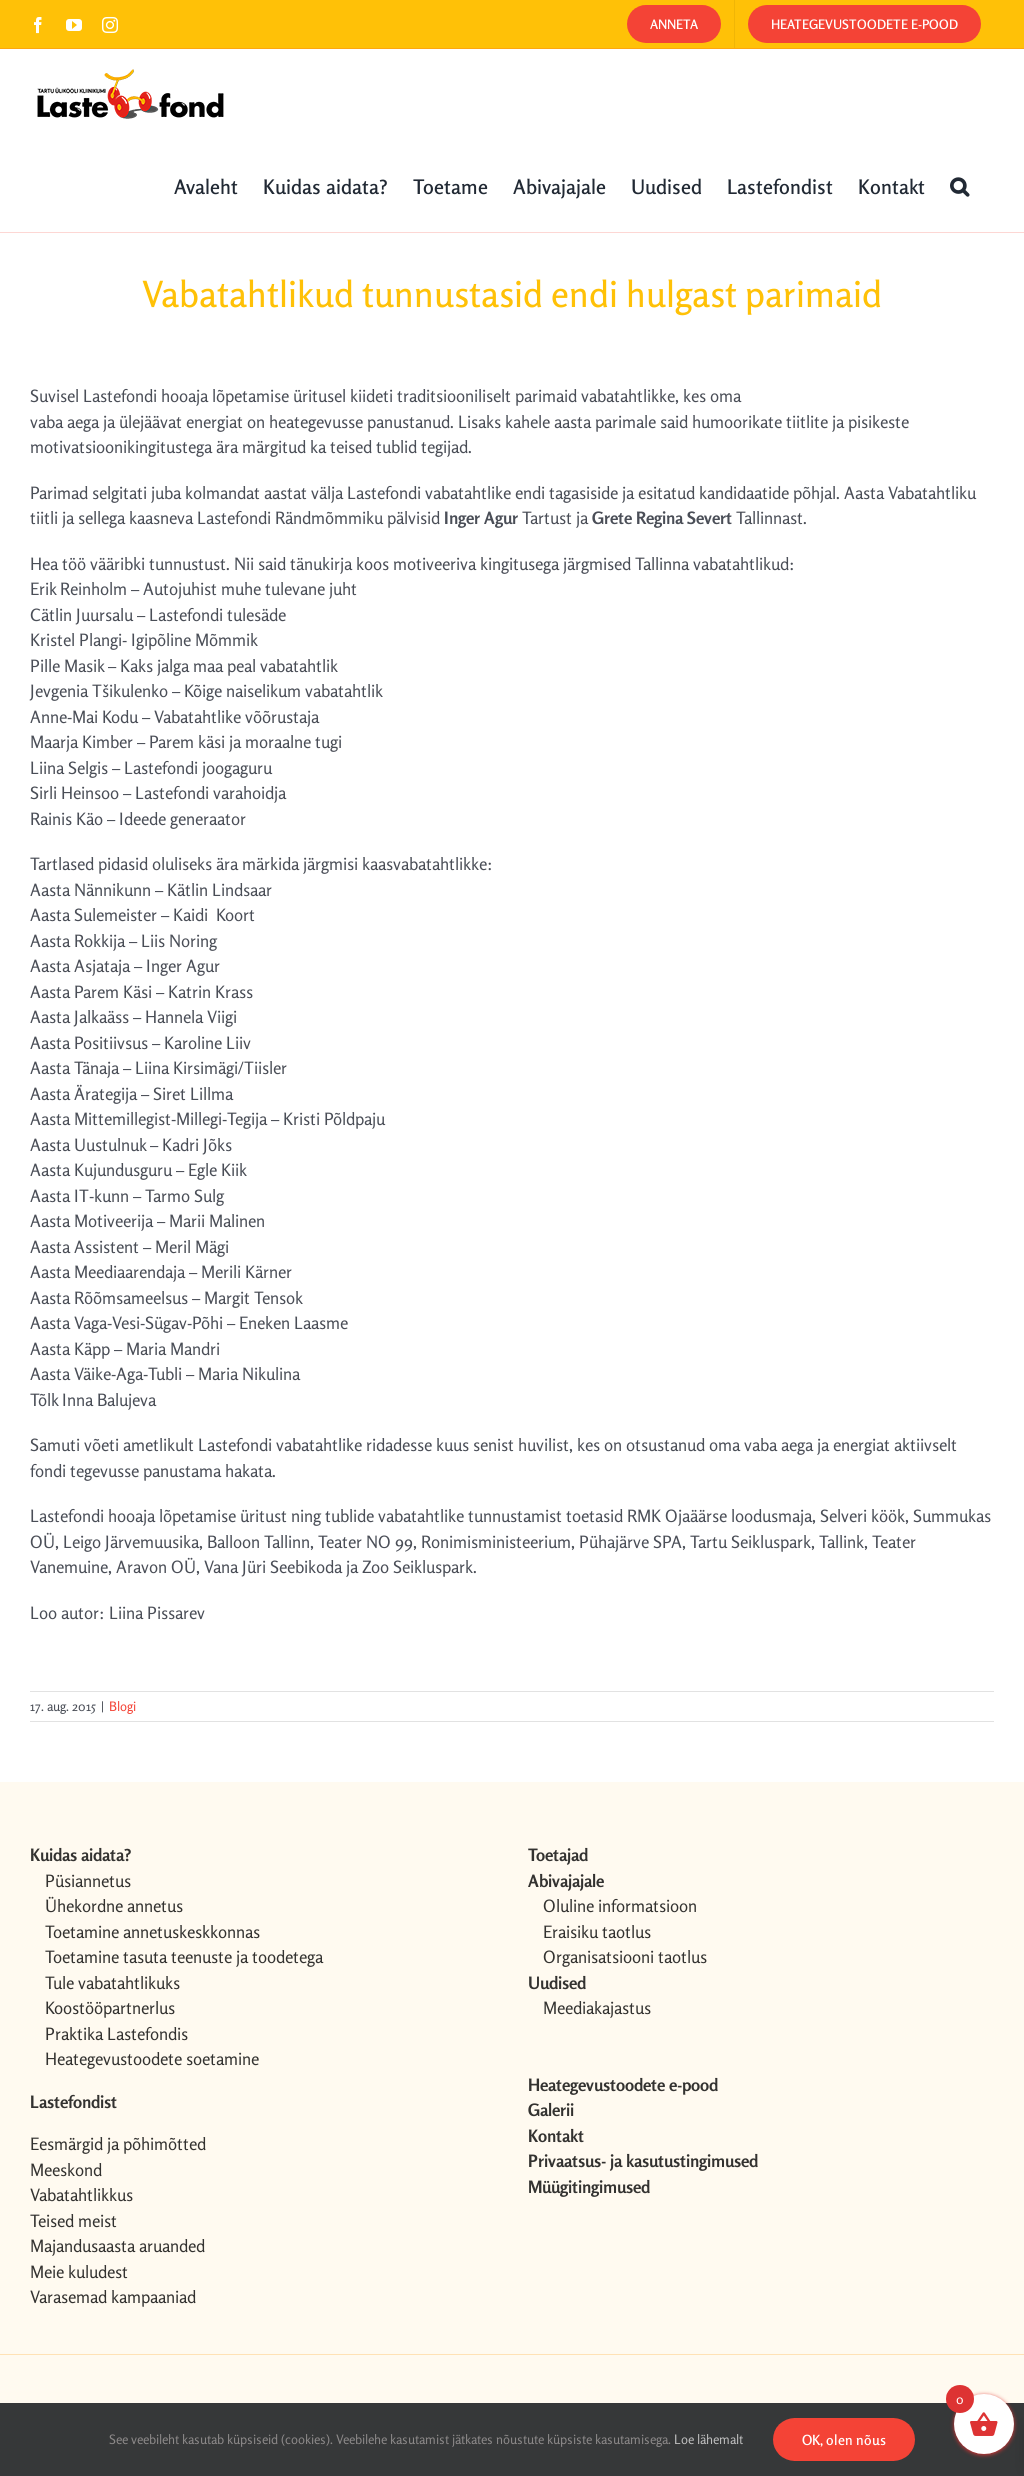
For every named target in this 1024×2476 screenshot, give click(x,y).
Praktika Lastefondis (116, 2033)
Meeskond (66, 2169)
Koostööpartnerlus (110, 2007)
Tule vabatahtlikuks (112, 1982)
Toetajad (558, 1854)
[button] (959, 185)
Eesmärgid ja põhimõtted (118, 2143)
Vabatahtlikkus (81, 2194)
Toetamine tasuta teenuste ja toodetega (184, 1956)
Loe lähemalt (708, 2439)
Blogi (122, 1706)
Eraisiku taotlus (597, 1931)
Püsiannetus (88, 1880)
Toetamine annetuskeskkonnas (152, 1931)
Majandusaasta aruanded (117, 2245)
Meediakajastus (597, 2007)
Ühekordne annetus (114, 1905)
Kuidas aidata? (80, 1854)
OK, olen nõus (844, 2439)
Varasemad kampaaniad (113, 2296)
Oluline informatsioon (620, 1905)
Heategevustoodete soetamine (152, 2058)
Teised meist (73, 2220)
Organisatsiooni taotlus (625, 1956)
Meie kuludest (79, 2271)
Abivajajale (566, 1880)
